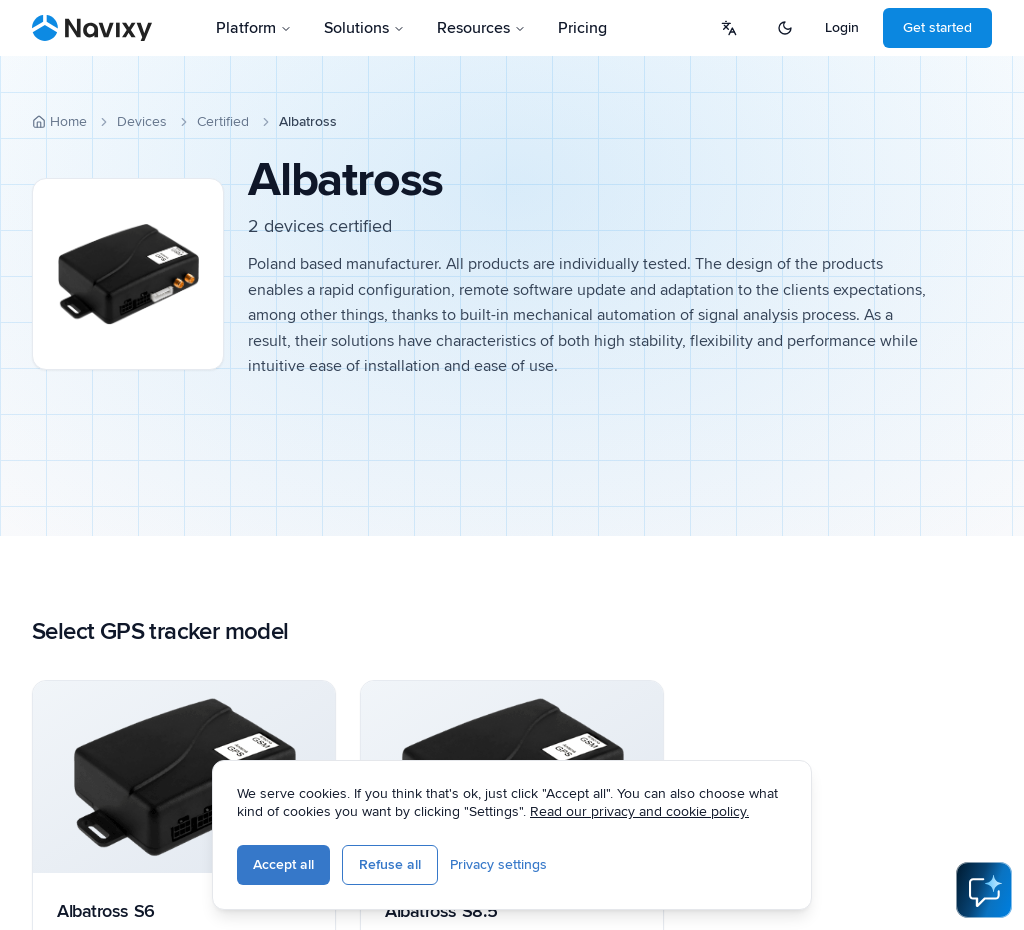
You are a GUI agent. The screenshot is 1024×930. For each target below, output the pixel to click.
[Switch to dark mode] (785, 28)
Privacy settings (498, 864)
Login (842, 27)
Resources (481, 28)
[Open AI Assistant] (984, 890)
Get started (937, 27)
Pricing (582, 28)
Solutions (364, 28)
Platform (254, 28)
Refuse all (390, 864)
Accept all (283, 864)
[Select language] (729, 28)
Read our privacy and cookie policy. (639, 811)
